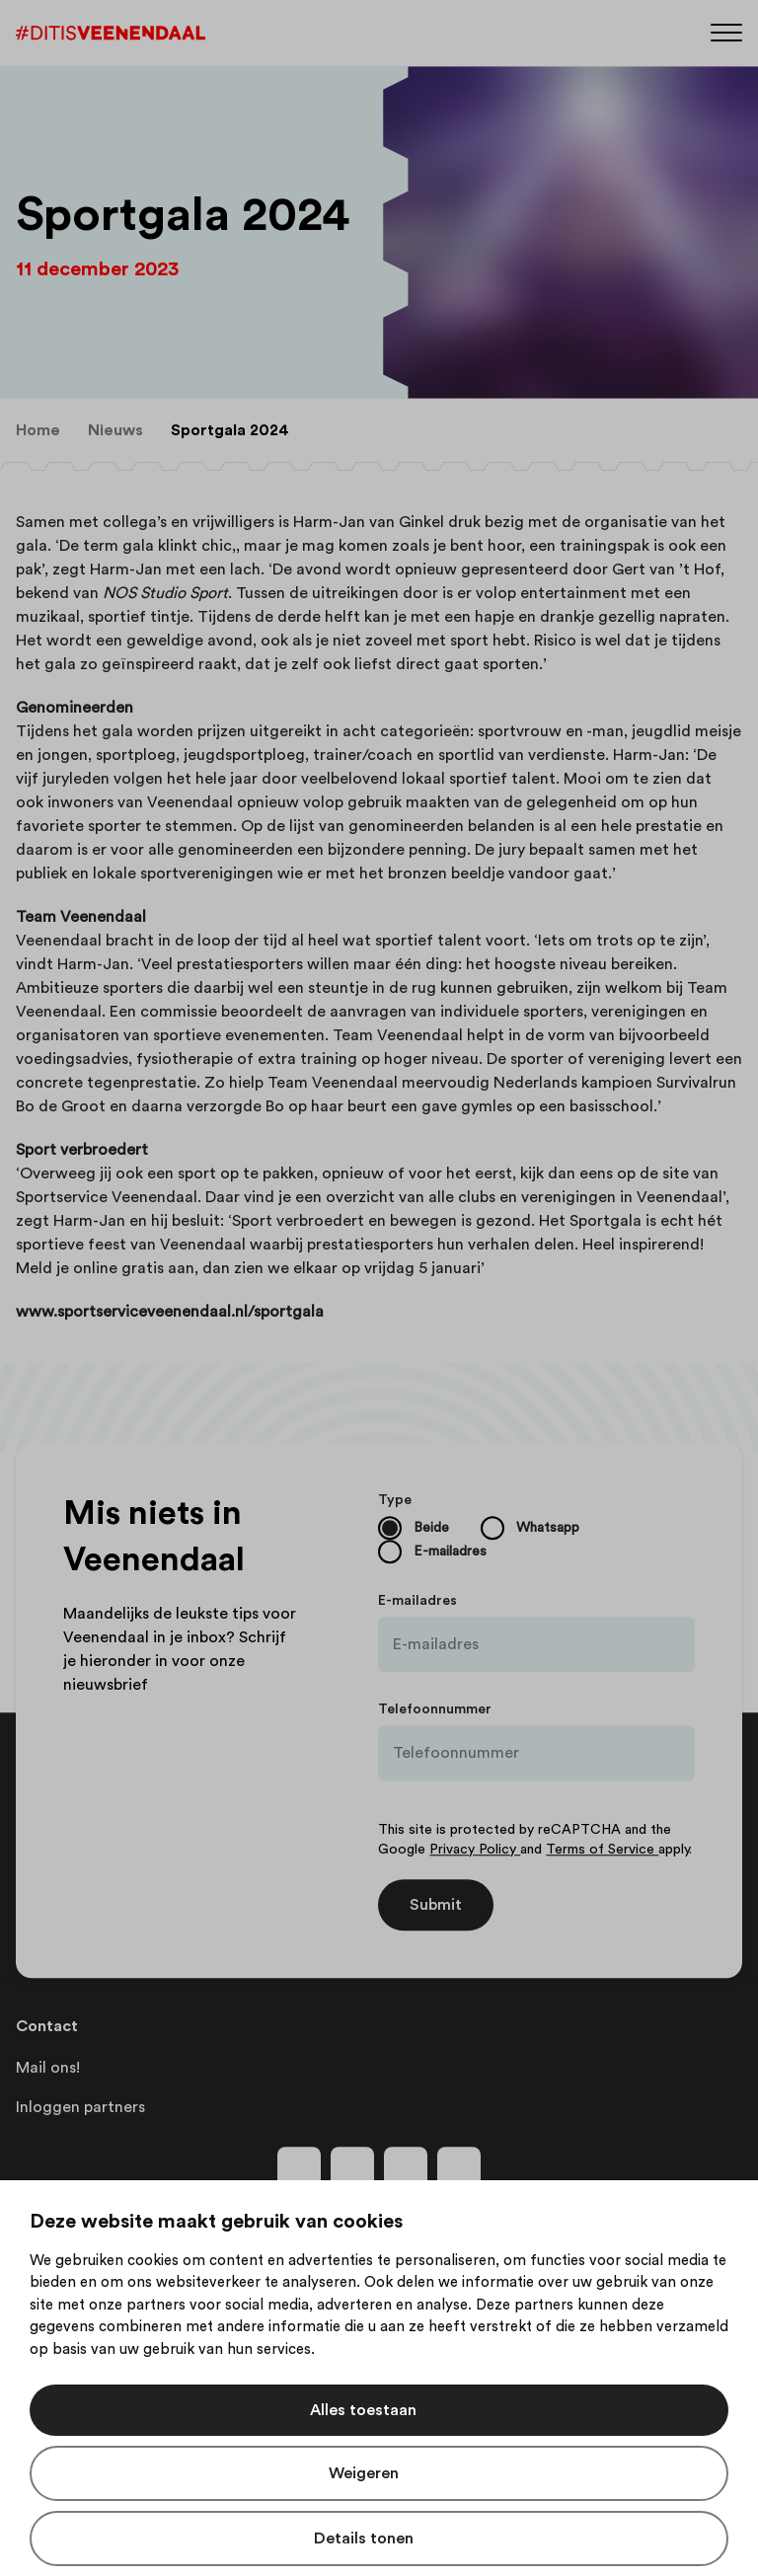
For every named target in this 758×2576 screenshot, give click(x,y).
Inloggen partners (80, 2107)
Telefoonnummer (435, 1709)
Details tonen (364, 2538)
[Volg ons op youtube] (405, 2168)
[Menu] (726, 31)
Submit (436, 1905)
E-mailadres (417, 1601)
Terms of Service (602, 1849)
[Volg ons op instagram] (352, 2168)
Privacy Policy (474, 1849)
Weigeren (364, 2473)
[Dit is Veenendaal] (110, 33)
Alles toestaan (363, 2410)
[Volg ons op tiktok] (459, 2168)
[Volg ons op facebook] (299, 2168)
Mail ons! (48, 2068)
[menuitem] (38, 430)
